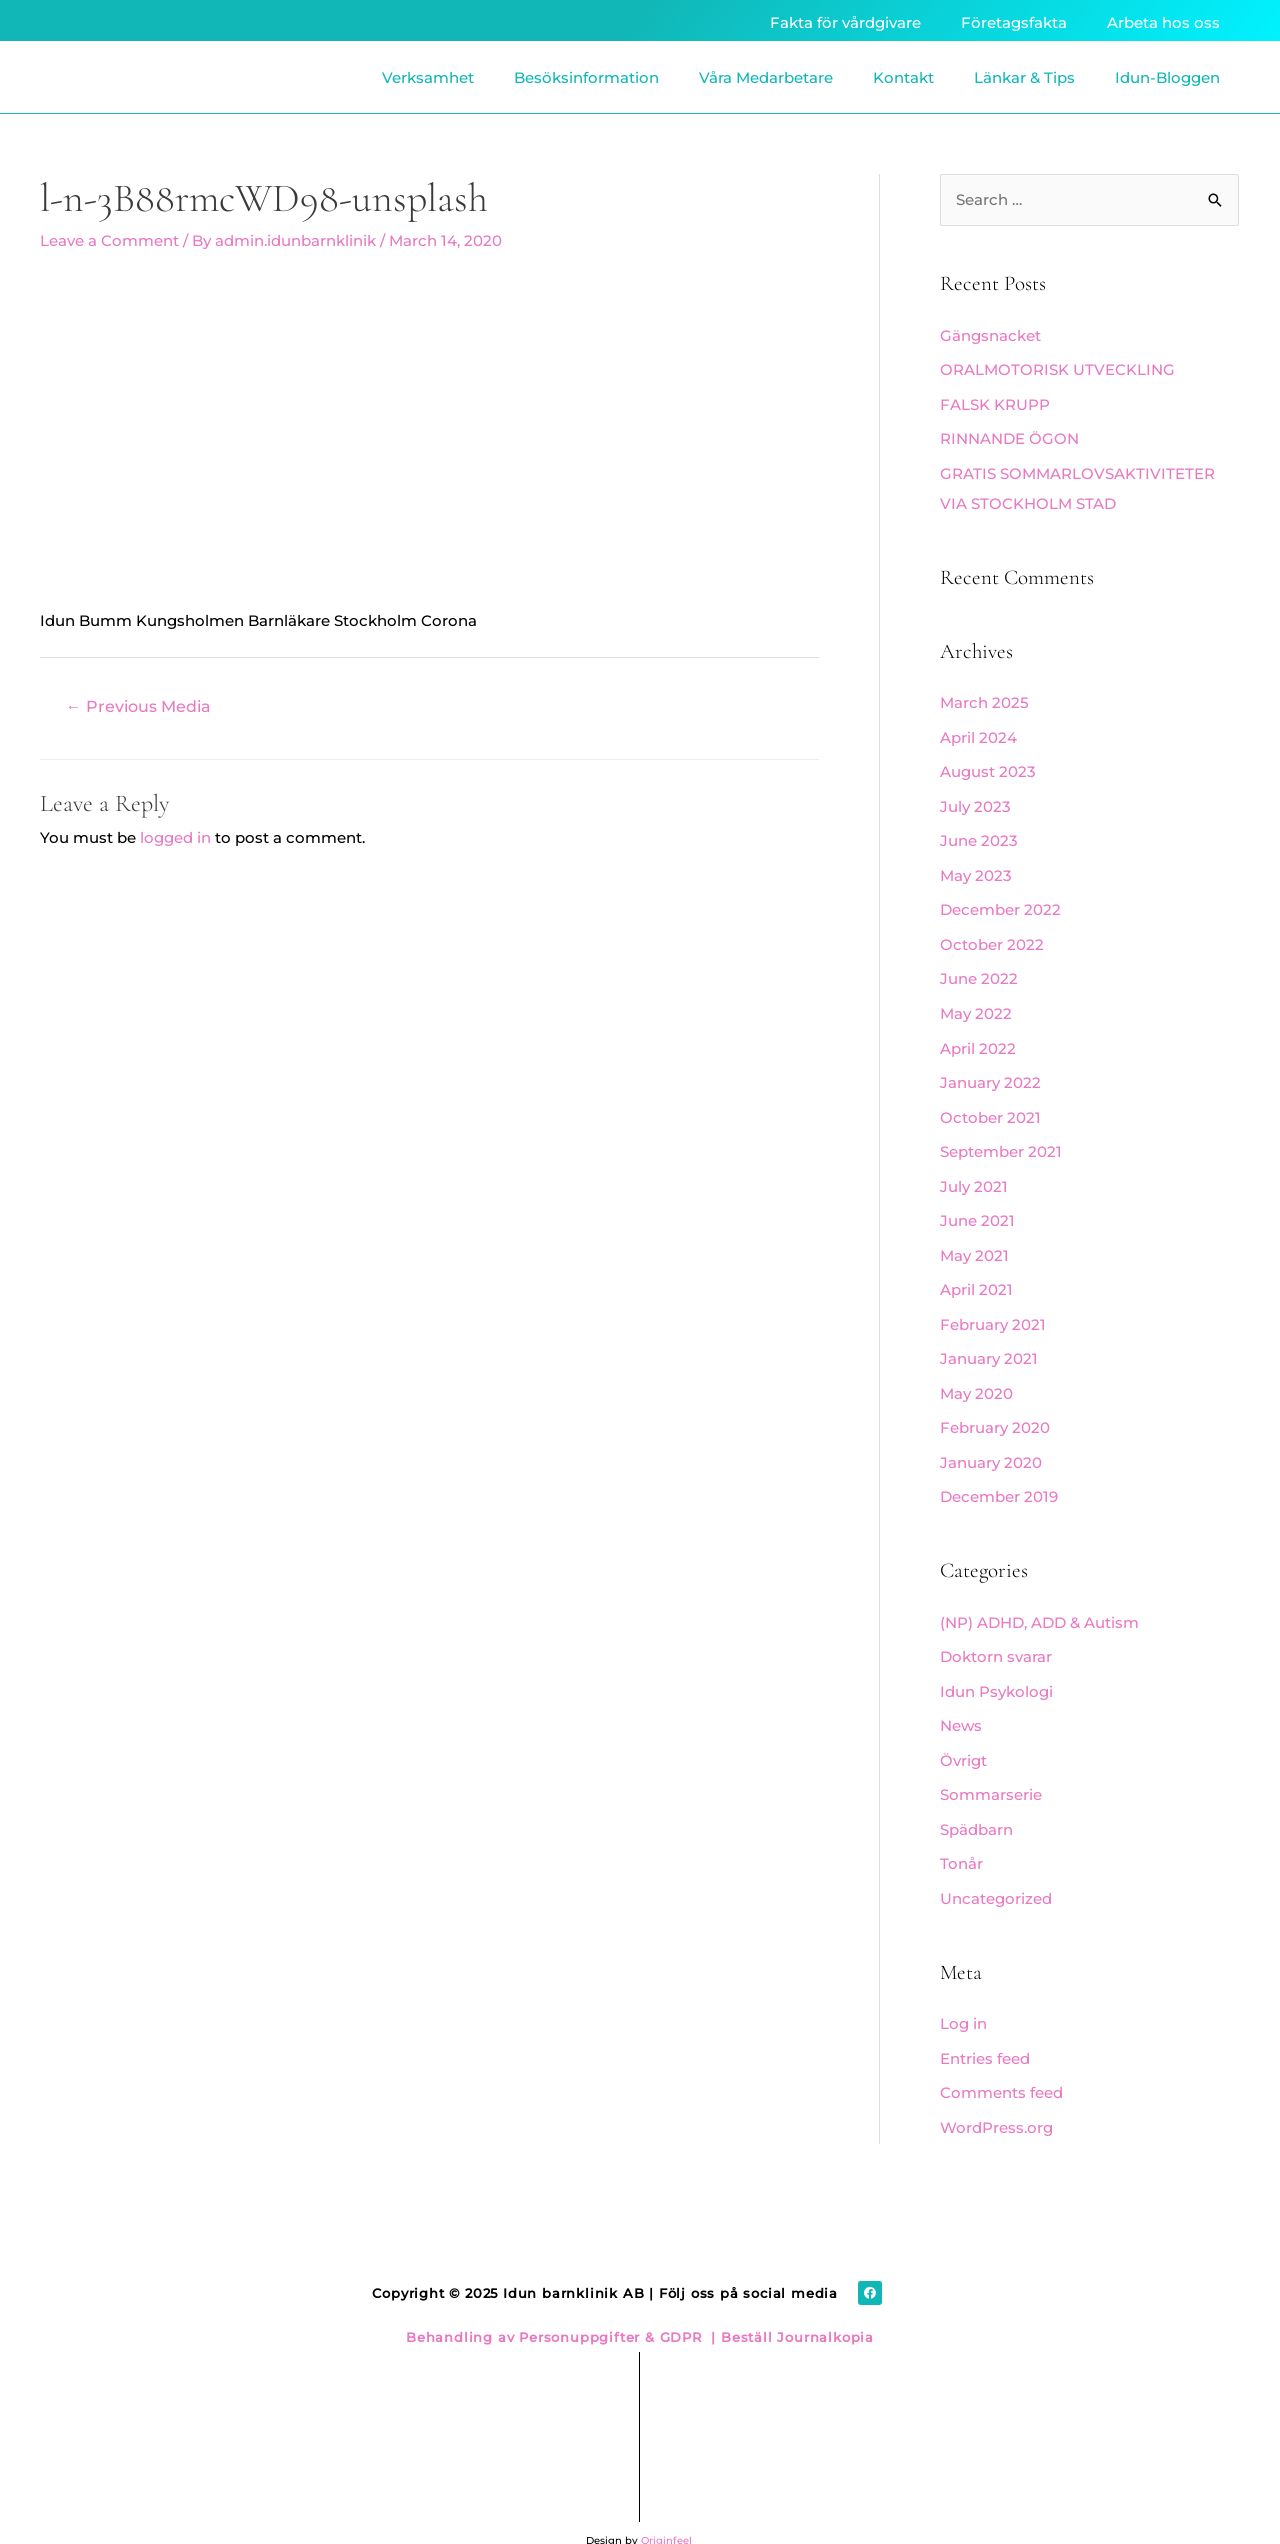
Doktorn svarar (996, 1633)
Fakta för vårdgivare (845, 22)
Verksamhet (428, 77)
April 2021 (976, 1272)
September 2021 (1001, 1137)
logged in (175, 836)
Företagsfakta (1014, 22)
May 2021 (974, 1239)
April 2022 (978, 1036)
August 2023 (988, 766)
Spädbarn (976, 1802)
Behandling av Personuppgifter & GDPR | (561, 2303)
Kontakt (903, 77)
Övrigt (963, 1734)
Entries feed (985, 2028)
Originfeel (666, 2506)
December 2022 (1000, 901)
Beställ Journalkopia (795, 2303)
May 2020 (976, 1374)
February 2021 (993, 1306)
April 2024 (978, 732)
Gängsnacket (990, 336)
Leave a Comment (109, 240)
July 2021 (974, 1171)
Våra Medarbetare (766, 77)
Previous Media (138, 705)
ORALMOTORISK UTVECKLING (1057, 369)
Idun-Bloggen (1167, 77)
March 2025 (984, 699)
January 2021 (989, 1340)
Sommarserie (991, 1768)
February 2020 (995, 1407)
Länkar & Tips (1024, 77)
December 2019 (999, 1475)
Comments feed (1001, 2061)
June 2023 (979, 834)
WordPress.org (996, 2095)
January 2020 (991, 1441)
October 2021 (990, 1104)
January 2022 (990, 1070)
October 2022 (992, 935)
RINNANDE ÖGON (1009, 437)
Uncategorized (996, 1869)
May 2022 (976, 1002)
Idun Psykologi (996, 1667)
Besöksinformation (586, 77)
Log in (963, 1994)
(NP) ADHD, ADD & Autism (1039, 1599)
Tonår (961, 1836)
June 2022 (979, 969)
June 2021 (977, 1205)
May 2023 (976, 867)
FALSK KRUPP (995, 403)
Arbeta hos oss (1163, 22)
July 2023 (975, 800)
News (961, 1701)
